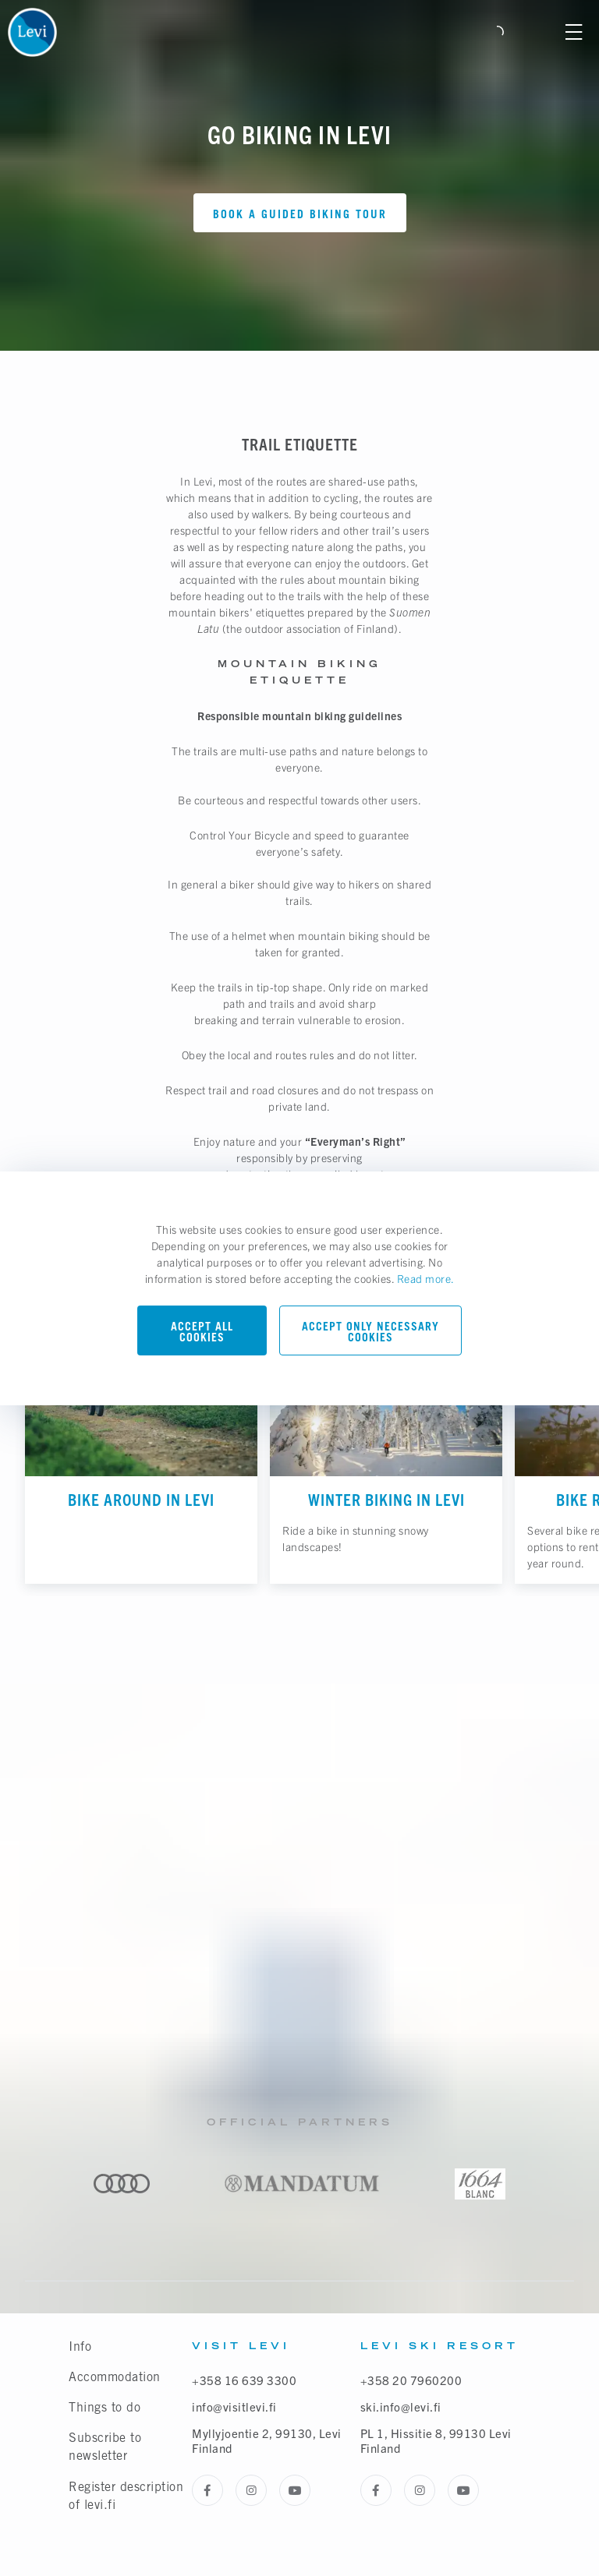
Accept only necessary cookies (370, 1332)
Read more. (426, 1278)
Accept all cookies (202, 1332)
